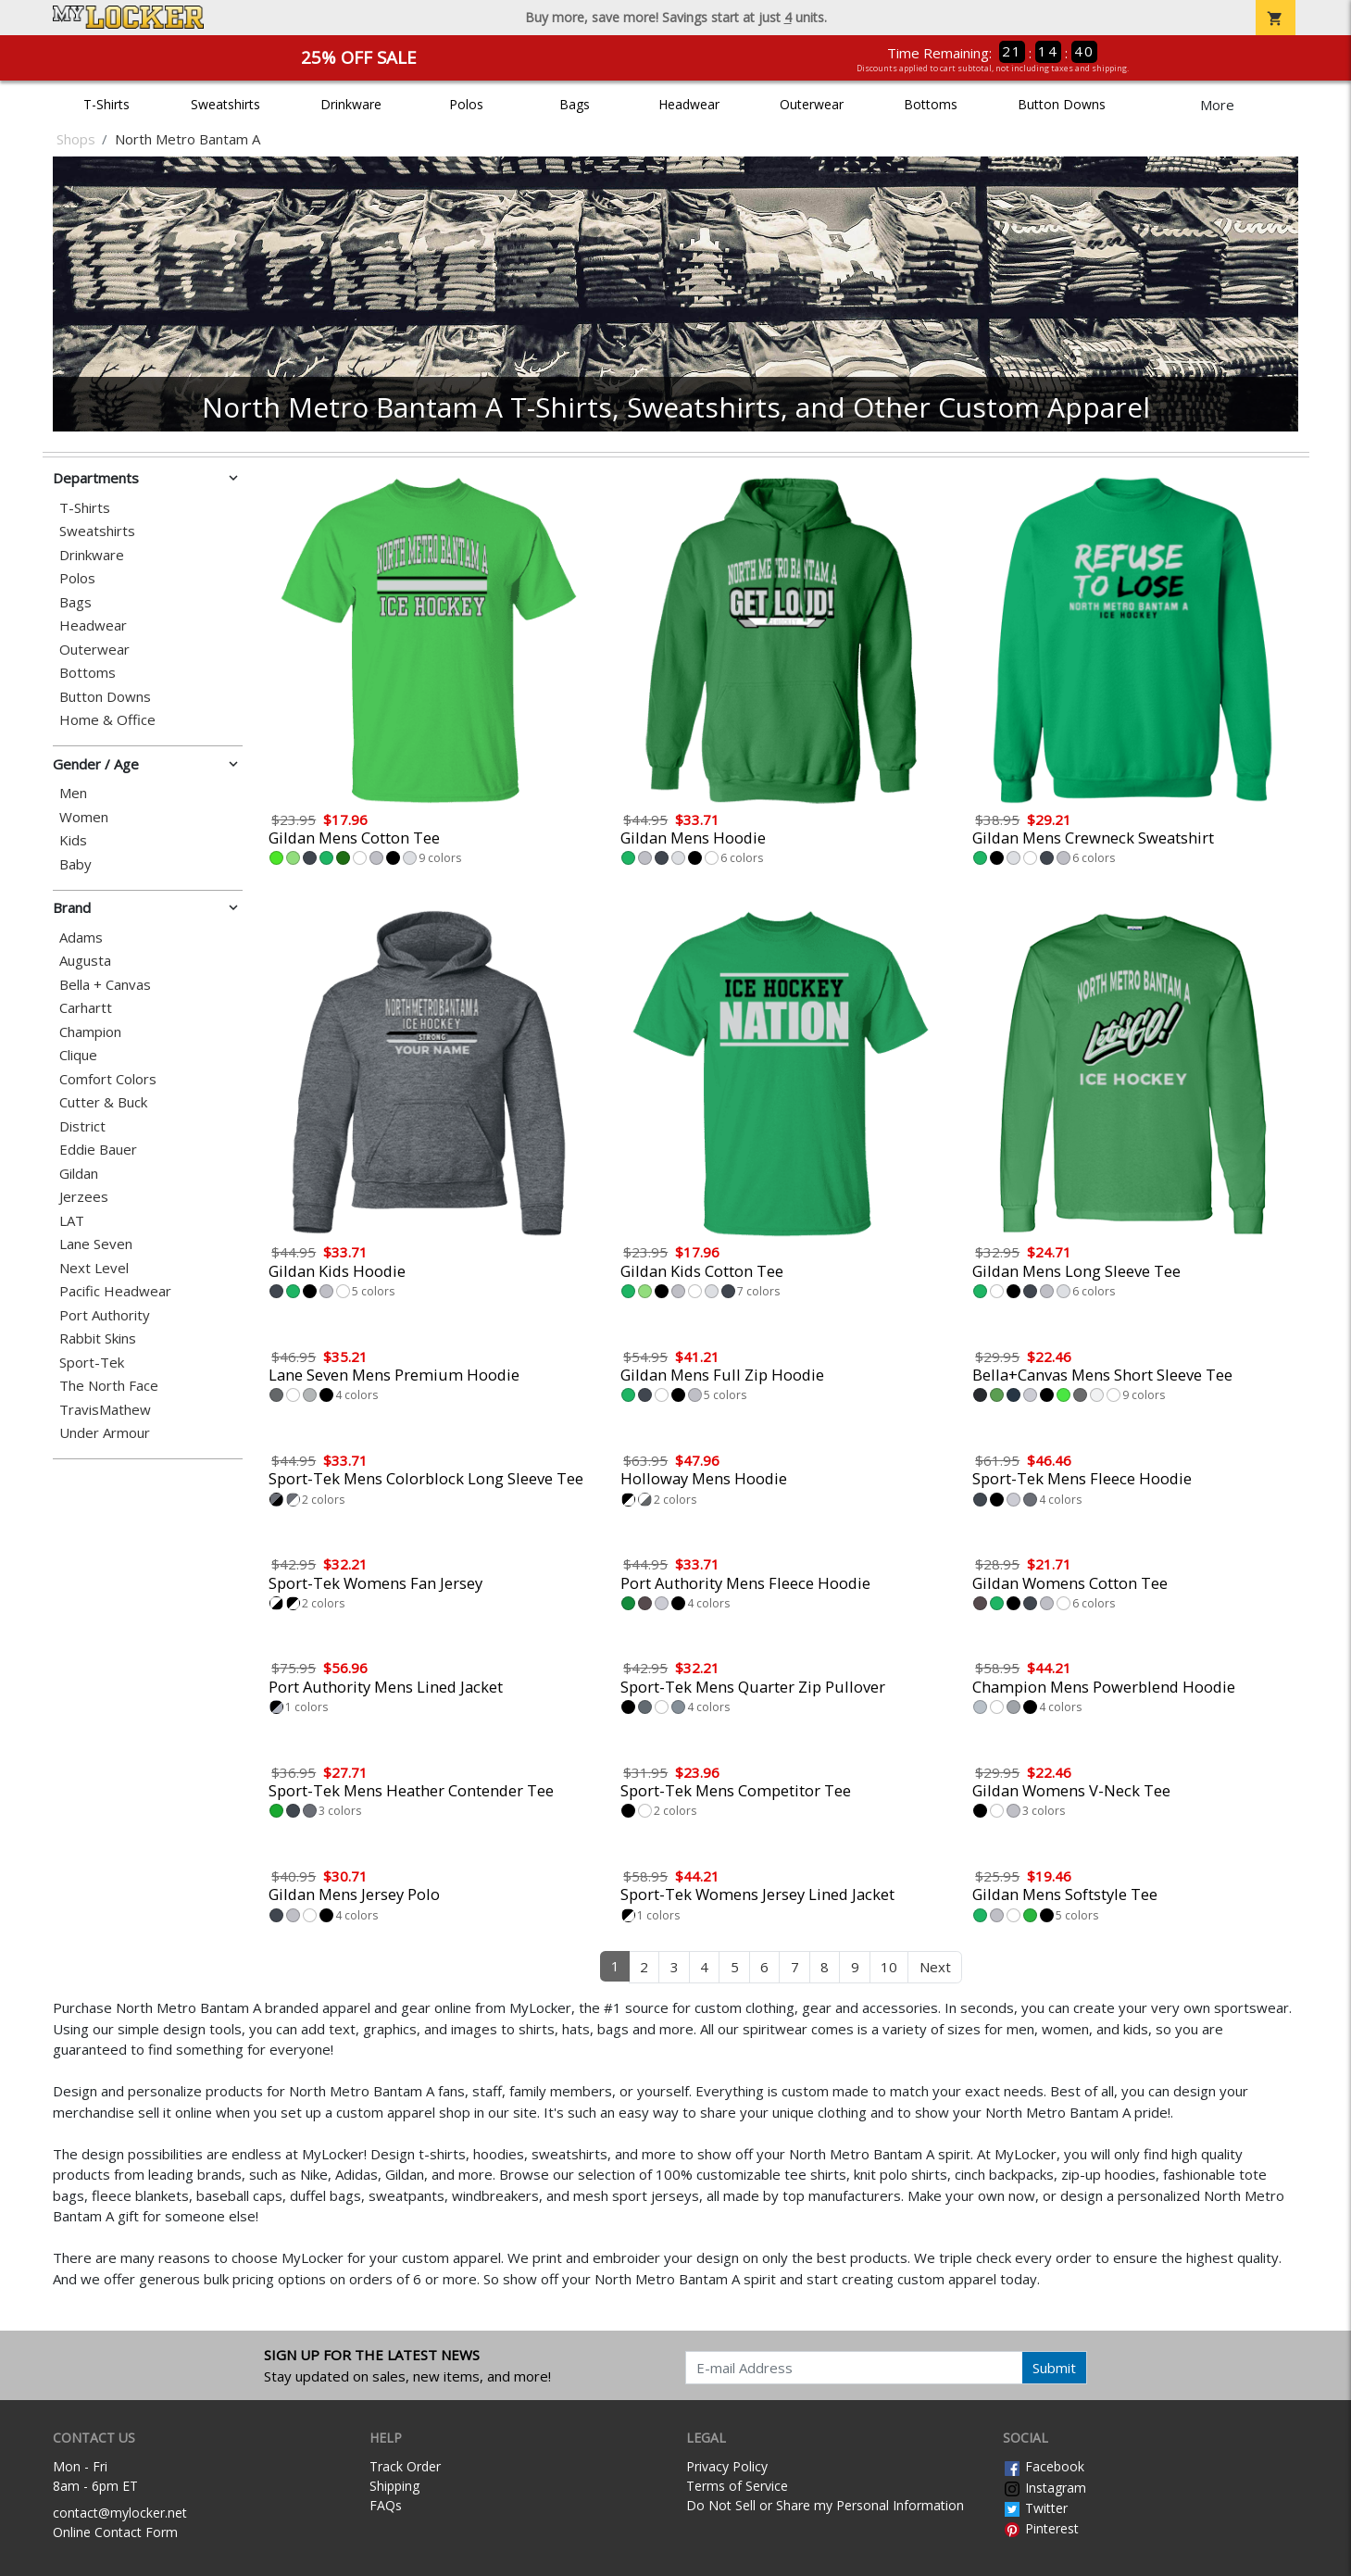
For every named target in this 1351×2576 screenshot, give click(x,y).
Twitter (1035, 2508)
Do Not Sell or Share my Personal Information (825, 2505)
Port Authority (104, 1315)
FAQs (385, 2505)
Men (73, 793)
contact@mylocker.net (120, 2512)
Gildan (78, 1174)
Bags (574, 104)
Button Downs (1062, 104)
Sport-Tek (91, 1362)
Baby (75, 864)
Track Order (405, 2466)
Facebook (1043, 2466)
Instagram (1044, 2487)
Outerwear (812, 104)
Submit (1054, 2367)
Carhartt (85, 1008)
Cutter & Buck (103, 1102)
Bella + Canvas (105, 985)
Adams (81, 937)
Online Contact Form (115, 2532)
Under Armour (104, 1433)
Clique (78, 1055)
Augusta (85, 961)
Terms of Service (737, 2486)
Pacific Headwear (115, 1291)
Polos (466, 104)
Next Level (94, 1268)
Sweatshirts (225, 104)
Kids (73, 840)
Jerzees (83, 1197)
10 (889, 1966)
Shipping (394, 2486)
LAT (71, 1221)
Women (83, 817)
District (82, 1126)
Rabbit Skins (97, 1338)
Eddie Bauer (98, 1149)
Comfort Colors (107, 1079)
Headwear (688, 104)
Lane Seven (95, 1244)
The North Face (108, 1386)
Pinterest (1041, 2528)
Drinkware (351, 104)
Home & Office (107, 720)
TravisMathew (105, 1410)
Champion (90, 1032)
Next (935, 1966)
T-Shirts (106, 104)
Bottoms (930, 104)
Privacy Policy (727, 2466)
